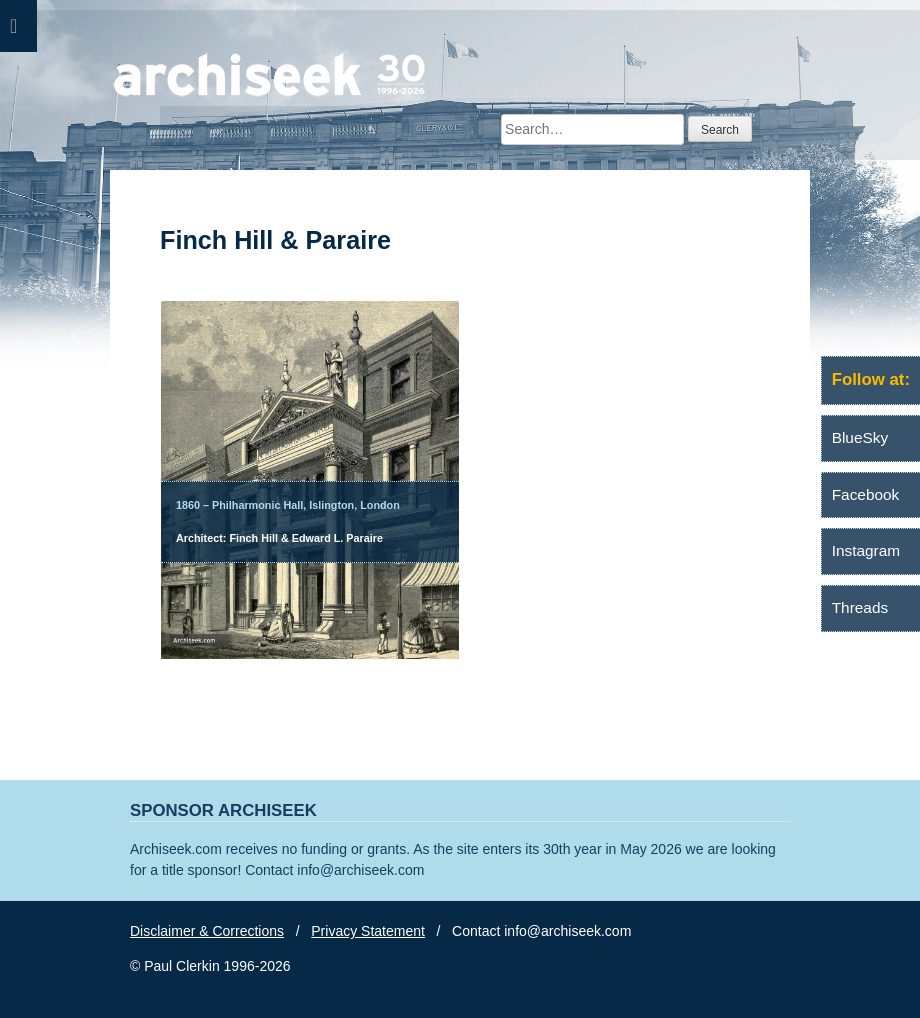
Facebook (866, 494)
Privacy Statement (368, 931)
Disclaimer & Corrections (207, 931)
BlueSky (860, 437)
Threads (860, 607)
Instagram (866, 550)
